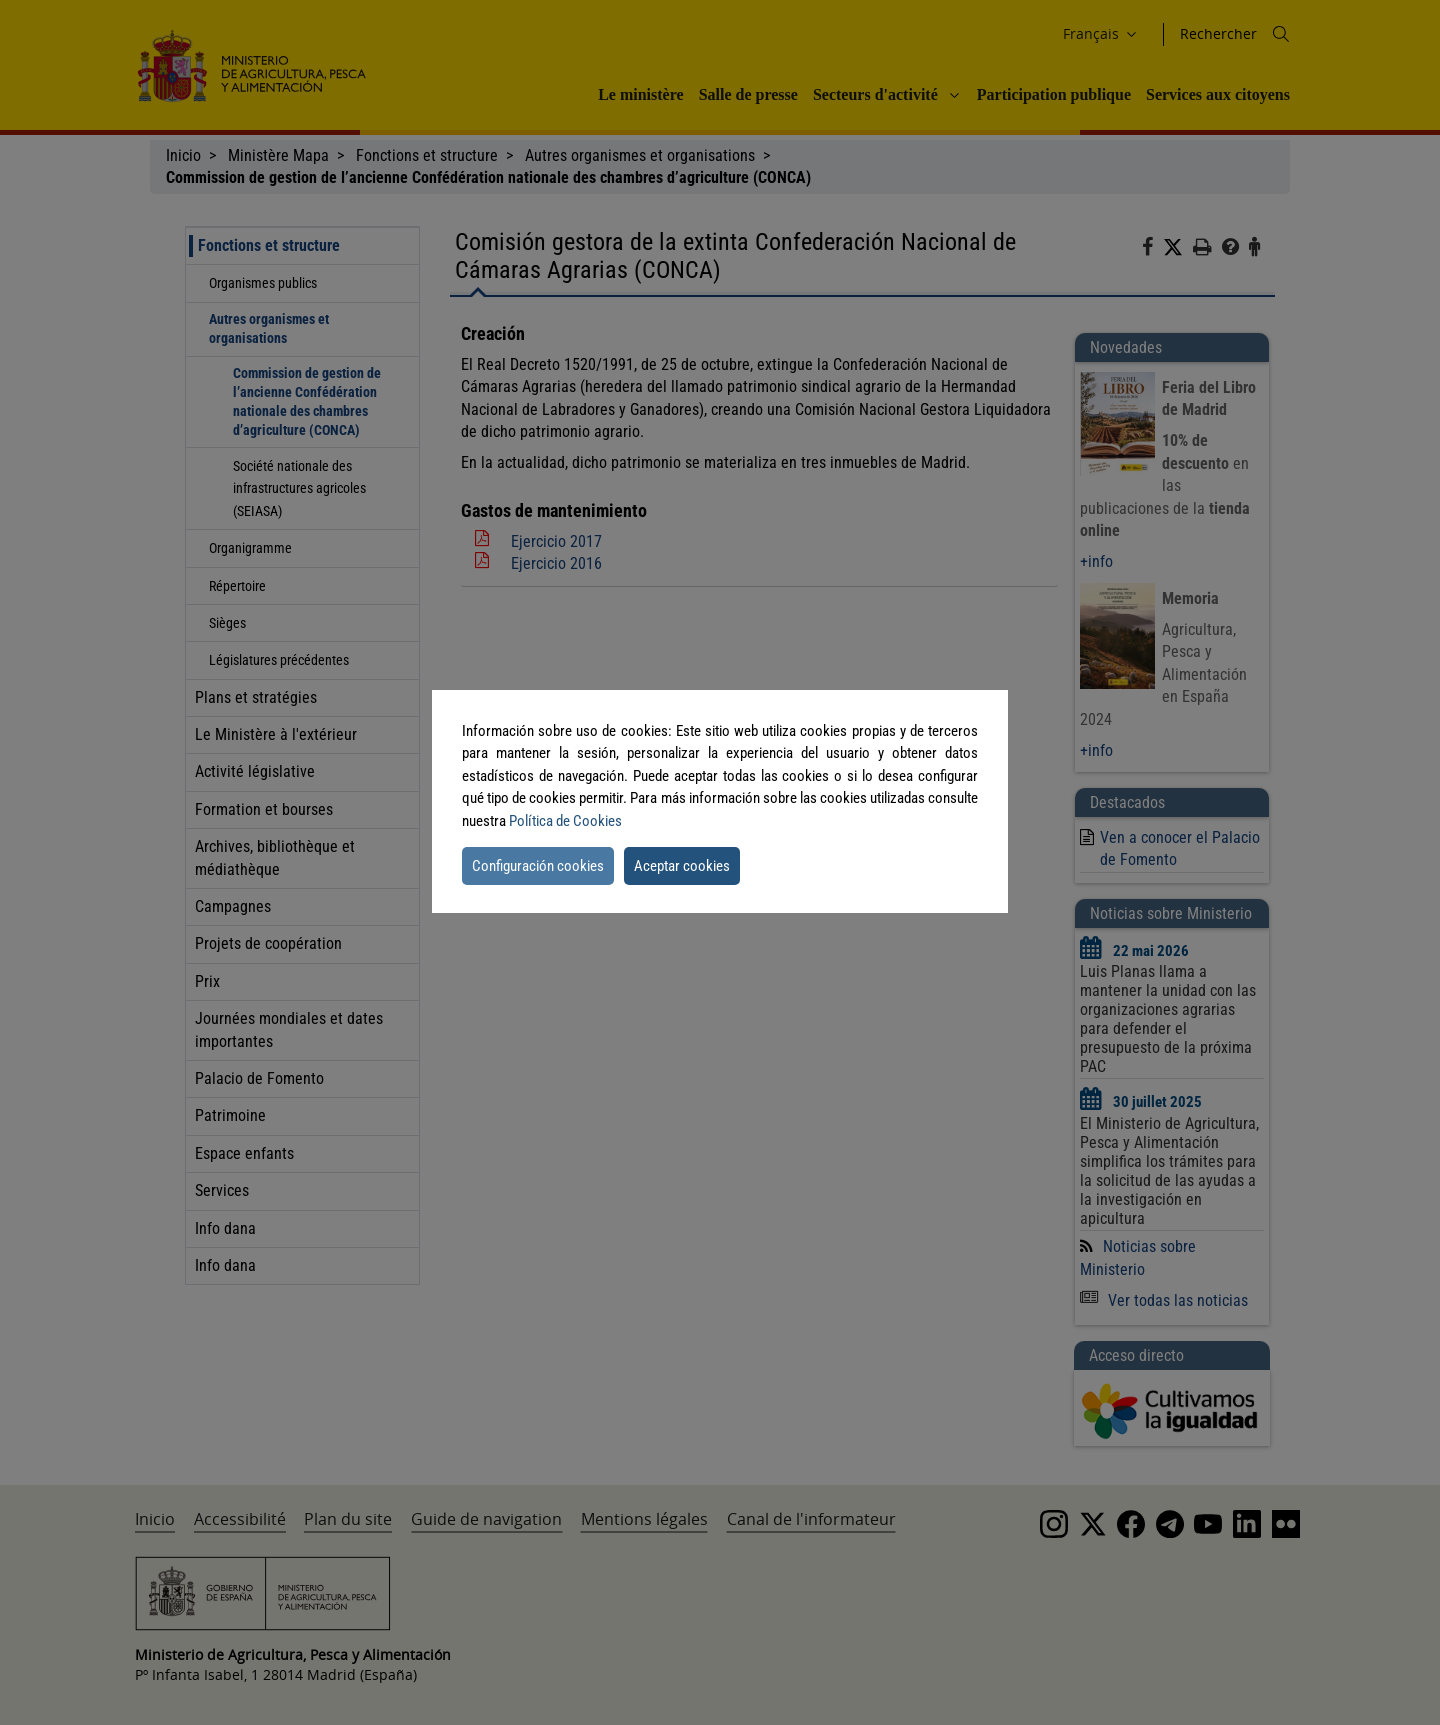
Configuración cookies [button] (538, 866)
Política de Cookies (565, 821)
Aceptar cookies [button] (682, 866)
